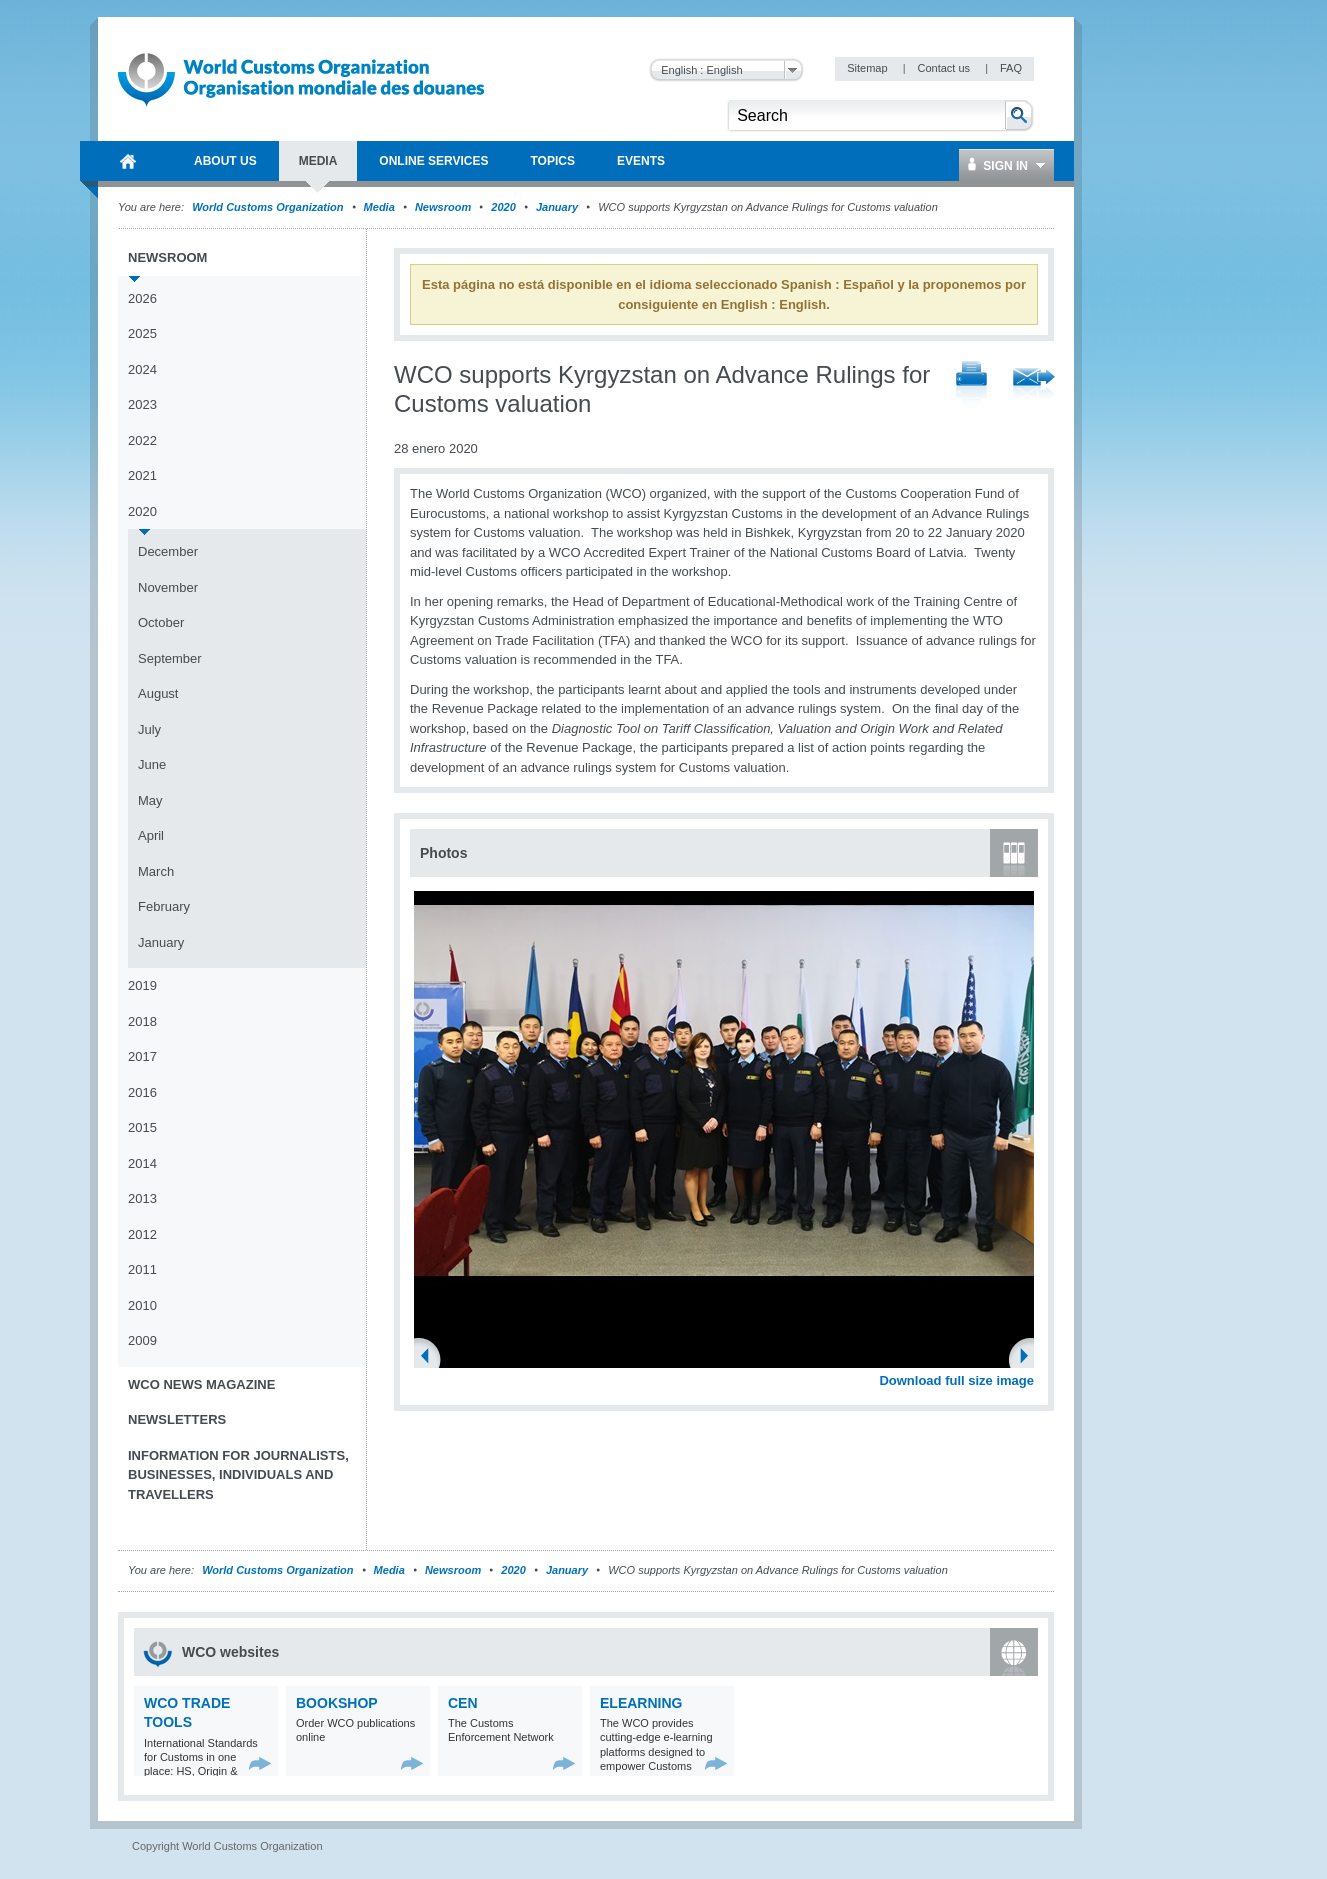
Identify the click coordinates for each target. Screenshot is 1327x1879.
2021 (142, 475)
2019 (142, 985)
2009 (142, 1340)
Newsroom (443, 207)
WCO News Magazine (201, 1384)
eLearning (641, 1703)
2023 (142, 404)
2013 (142, 1198)
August (158, 693)
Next (1030, 1358)
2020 (503, 207)
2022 (142, 440)
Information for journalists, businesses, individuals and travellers (238, 1475)
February (164, 906)
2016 (142, 1092)
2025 (142, 333)
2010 (142, 1305)
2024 (142, 369)
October (161, 622)
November (168, 587)
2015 (142, 1127)
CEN (463, 1703)
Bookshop (337, 1703)
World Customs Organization (269, 207)
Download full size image (956, 1380)
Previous (431, 1358)
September (170, 658)
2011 (142, 1269)
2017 (142, 1056)
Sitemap (868, 68)
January (557, 207)
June (152, 764)
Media (379, 207)
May (150, 800)
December (168, 551)
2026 (142, 298)
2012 (142, 1234)
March (156, 871)
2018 (142, 1021)
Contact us (945, 68)
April (151, 835)
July (149, 729)
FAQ (1011, 68)
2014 (142, 1163)
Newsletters (177, 1419)
